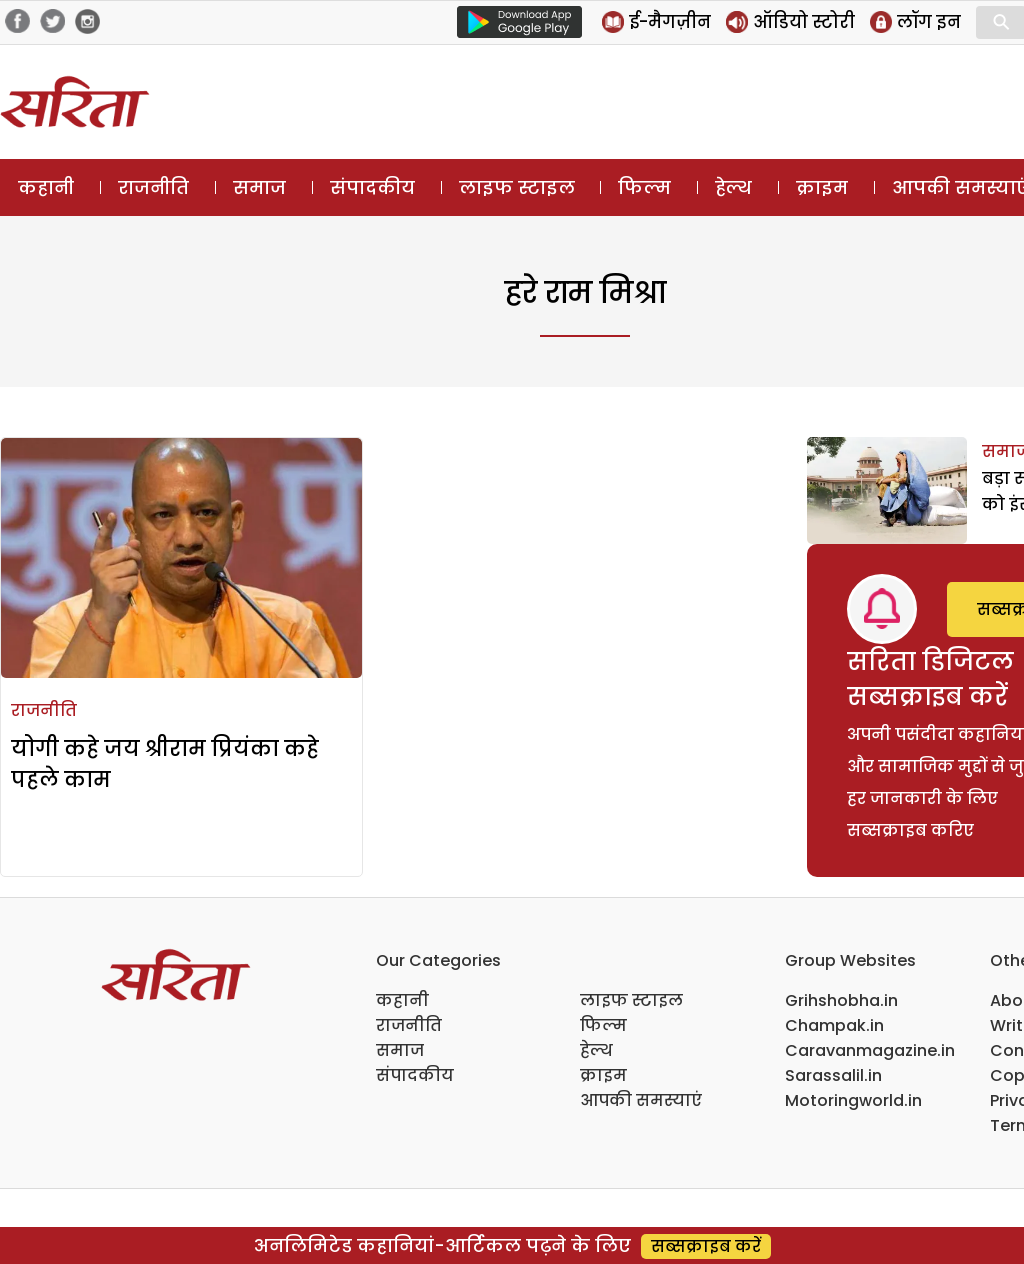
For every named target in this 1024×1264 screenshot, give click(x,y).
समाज (259, 187)
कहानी (46, 187)
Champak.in (834, 1025)
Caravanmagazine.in (870, 1050)
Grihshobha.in (841, 1000)
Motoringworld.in (853, 1100)
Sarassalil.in (833, 1075)
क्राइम (822, 187)
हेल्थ (733, 187)
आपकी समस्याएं (641, 1100)
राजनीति (153, 187)
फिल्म (644, 187)
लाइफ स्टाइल (517, 187)
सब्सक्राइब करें (706, 1246)
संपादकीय (372, 187)
